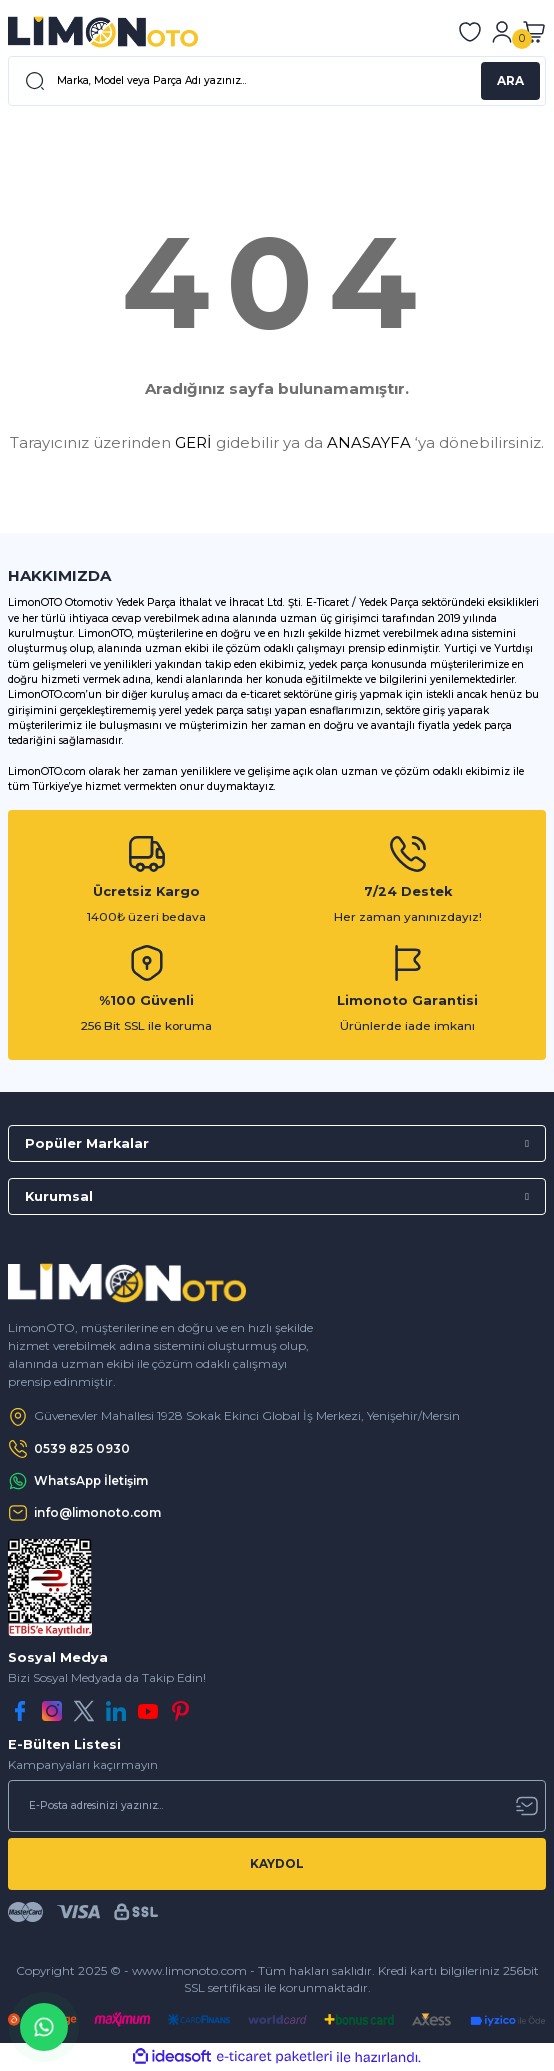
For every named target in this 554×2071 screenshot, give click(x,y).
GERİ (193, 442)
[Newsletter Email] (277, 1806)
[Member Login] (502, 32)
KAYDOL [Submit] (277, 1863)
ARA (510, 80)
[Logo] (103, 32)
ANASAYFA (369, 442)
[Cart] (534, 32)
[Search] (277, 81)
